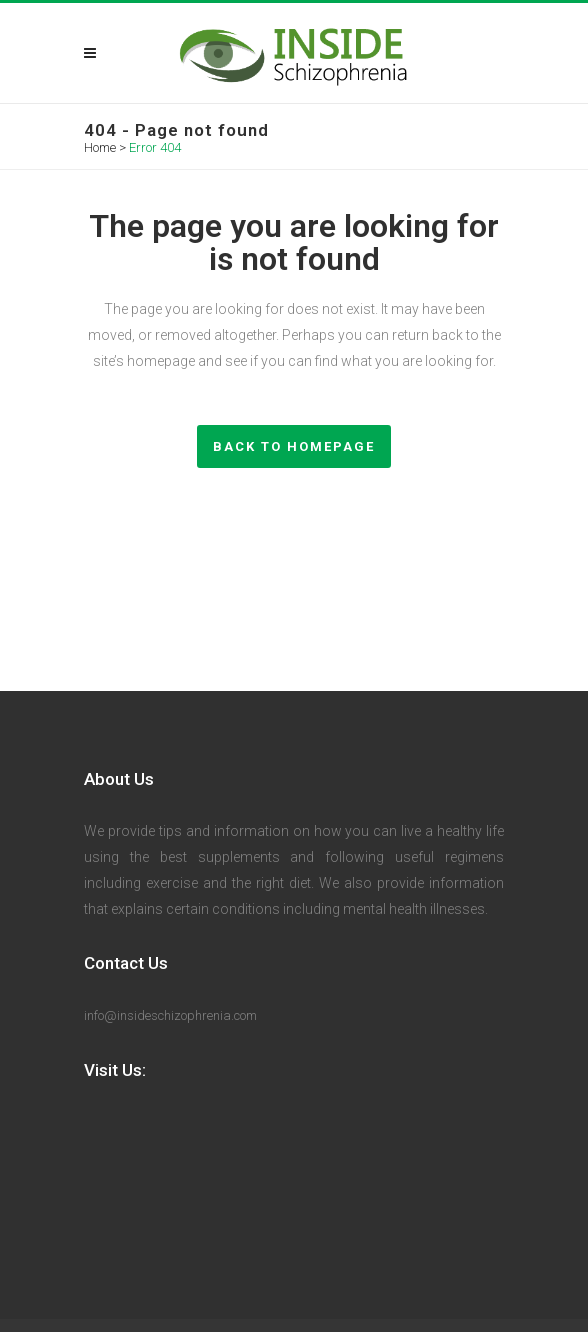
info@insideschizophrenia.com (170, 1015)
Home (100, 147)
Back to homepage (294, 446)
